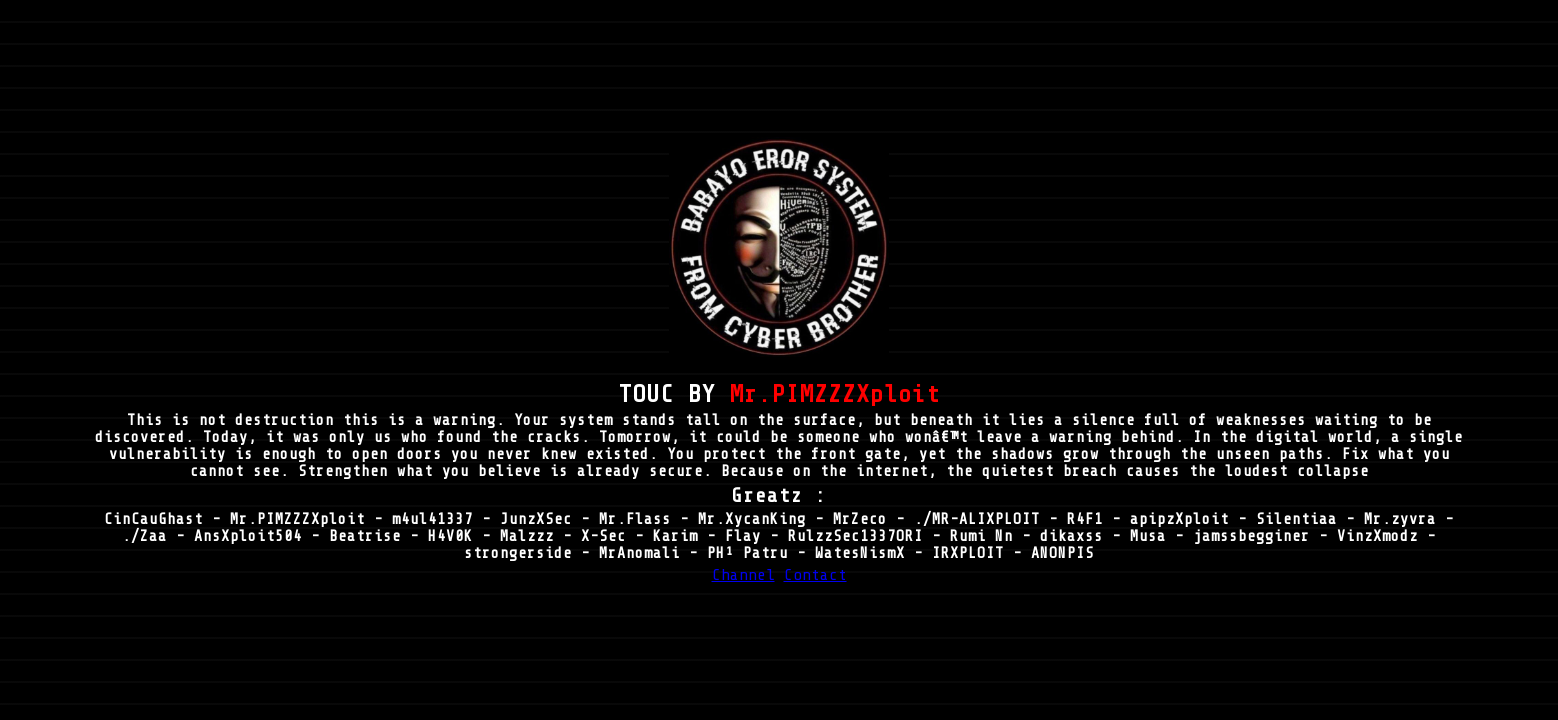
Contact (815, 575)
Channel (743, 575)
